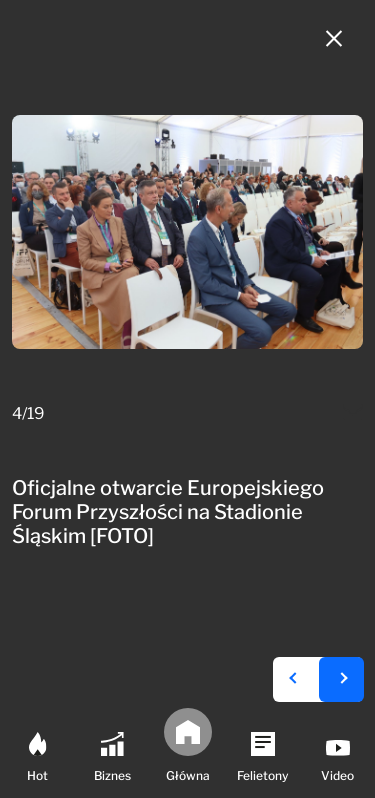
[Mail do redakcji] (353, 414)
